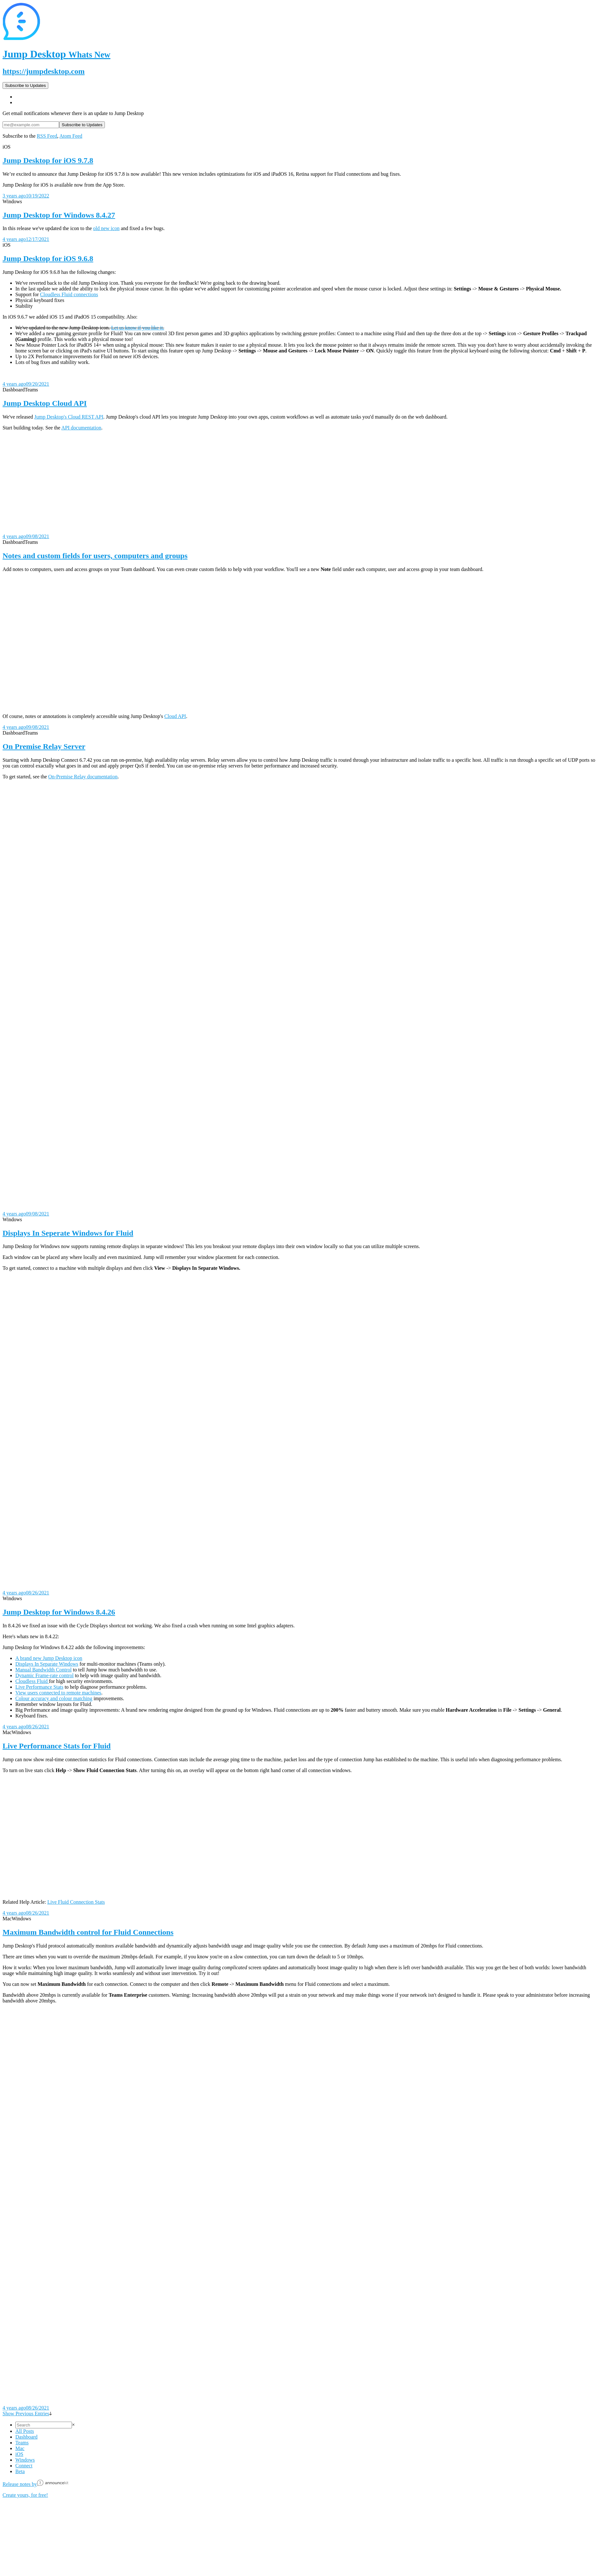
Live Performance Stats (39, 1687)
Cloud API (175, 716)
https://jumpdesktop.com (44, 71)
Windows (25, 2460)
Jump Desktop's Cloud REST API (68, 417)
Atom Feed (70, 136)
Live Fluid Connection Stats (76, 1902)
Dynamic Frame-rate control (44, 1675)
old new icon (106, 228)
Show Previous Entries (27, 2413)
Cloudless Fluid (32, 1681)
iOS (19, 2454)
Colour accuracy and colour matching (53, 1698)
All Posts (24, 2431)
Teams (22, 2442)
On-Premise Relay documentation (83, 776)
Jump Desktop (56, 54)
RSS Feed (47, 136)
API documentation (81, 427)
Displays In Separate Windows (46, 1664)
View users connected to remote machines (58, 1692)
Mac (19, 2448)
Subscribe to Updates (25, 85)
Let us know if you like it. (137, 327)
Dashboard (26, 2437)
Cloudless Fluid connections (69, 294)
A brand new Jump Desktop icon (48, 1658)
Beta (20, 2471)
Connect (23, 2465)
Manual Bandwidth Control (43, 1669)
